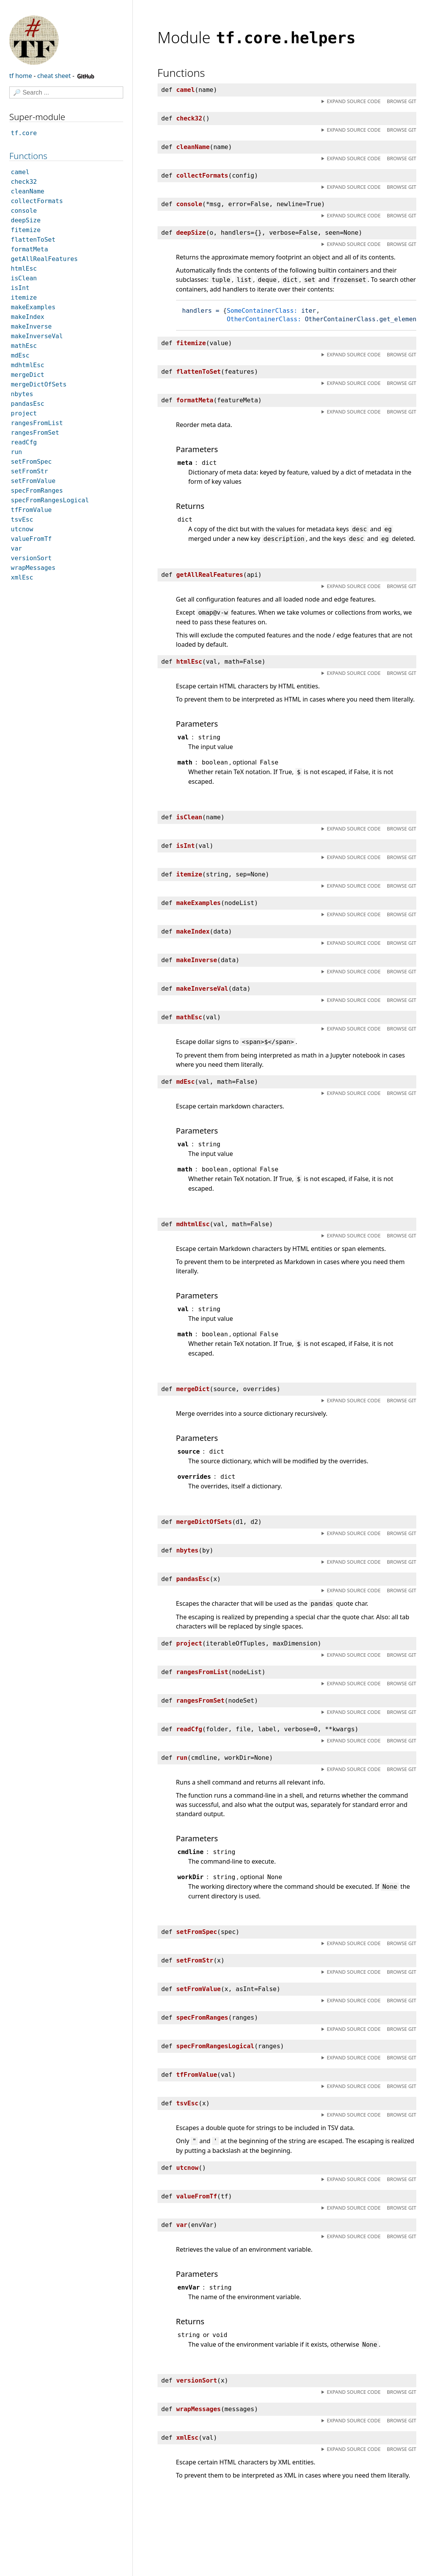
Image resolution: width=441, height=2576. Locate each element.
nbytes (22, 394)
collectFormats (37, 201)
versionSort (31, 558)
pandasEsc (27, 403)
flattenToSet (33, 239)
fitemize (26, 230)
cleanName (27, 191)
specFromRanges (37, 490)
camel (20, 172)
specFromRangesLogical (50, 500)
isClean (24, 278)
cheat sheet (54, 75)
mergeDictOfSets (39, 384)
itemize (24, 297)
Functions (28, 156)
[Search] (66, 92)
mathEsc (24, 345)
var (16, 548)
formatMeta (29, 249)
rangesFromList (37, 423)
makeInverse (31, 326)
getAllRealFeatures (44, 259)
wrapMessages (33, 567)
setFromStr (29, 471)
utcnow (22, 529)
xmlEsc (22, 577)
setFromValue (33, 481)
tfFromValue (31, 510)
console (24, 210)
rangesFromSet (35, 432)
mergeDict (27, 374)
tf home (20, 75)
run (16, 452)
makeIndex (27, 316)
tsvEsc (22, 519)
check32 (24, 181)
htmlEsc (24, 268)
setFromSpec (31, 461)
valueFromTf (31, 538)
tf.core (24, 133)
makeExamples (33, 307)
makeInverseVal (37, 336)
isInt (20, 287)
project (24, 413)
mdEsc (20, 355)
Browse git (401, 101)
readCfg (24, 442)
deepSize (26, 220)
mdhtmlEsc (27, 365)
